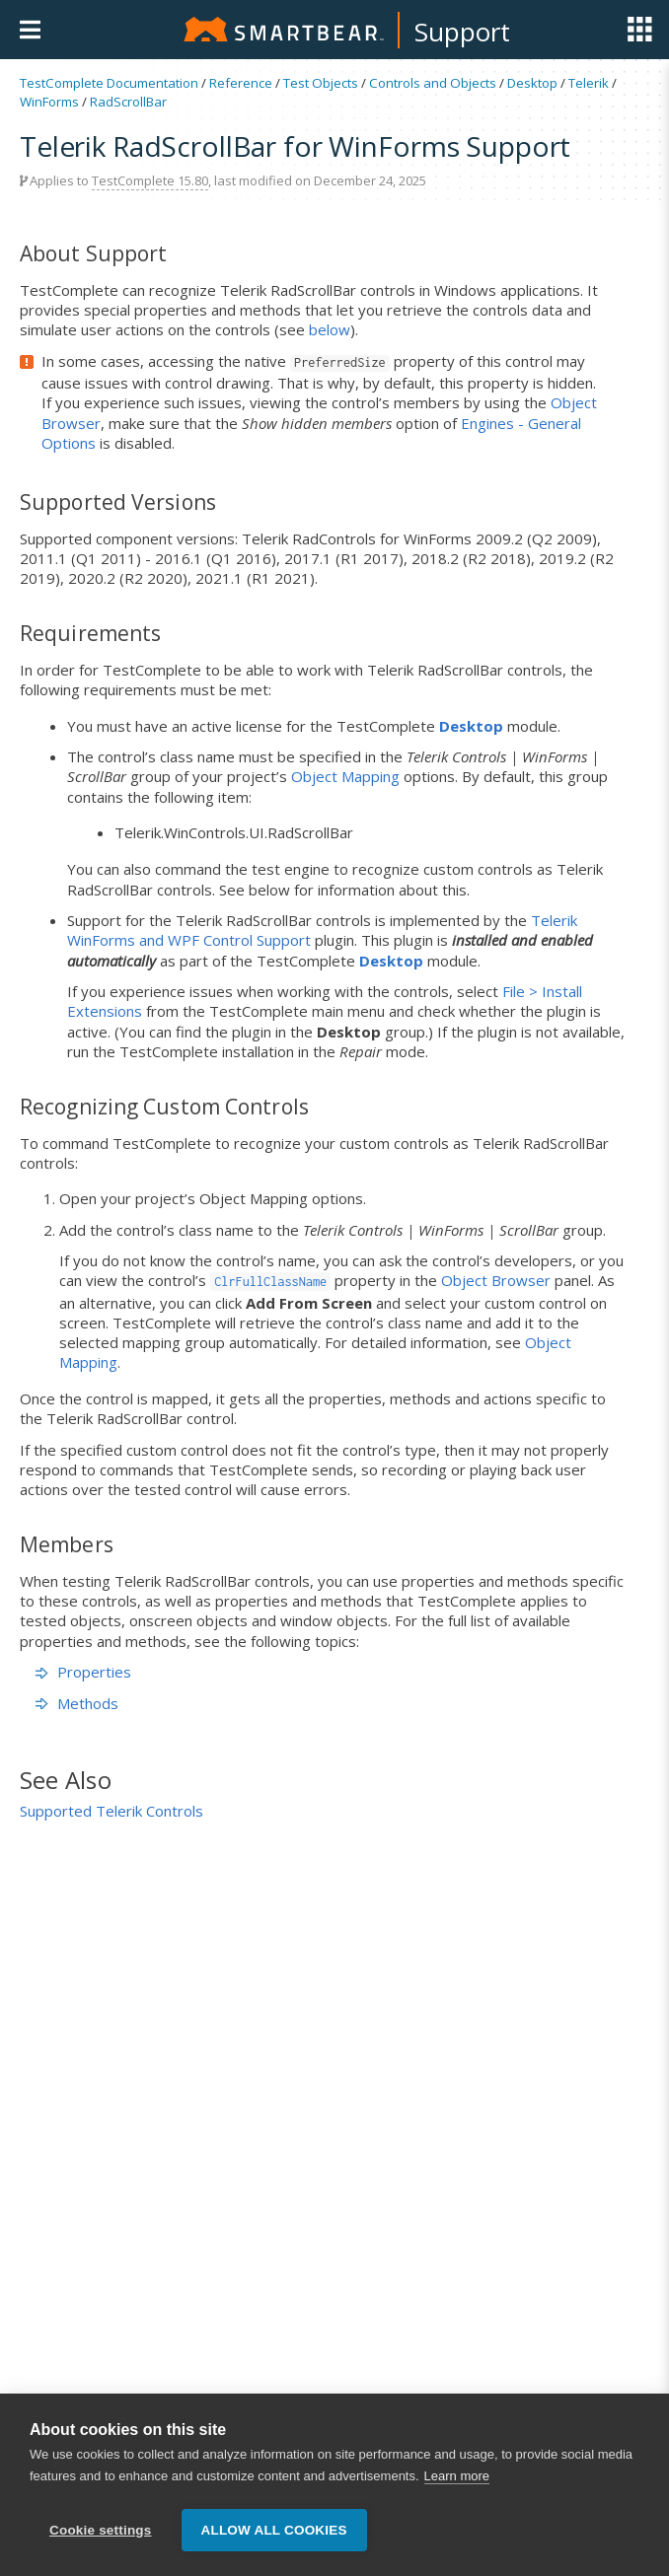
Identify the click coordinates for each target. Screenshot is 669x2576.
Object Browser (496, 1280)
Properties (83, 1672)
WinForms (49, 101)
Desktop (532, 83)
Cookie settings (100, 2530)
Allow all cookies (274, 2530)
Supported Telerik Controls (111, 1811)
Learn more (456, 2477)
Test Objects (320, 83)
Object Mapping (345, 776)
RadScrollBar (128, 101)
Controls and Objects (432, 83)
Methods (77, 1703)
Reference (240, 83)
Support (462, 31)
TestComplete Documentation (109, 83)
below (329, 329)
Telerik (588, 83)
